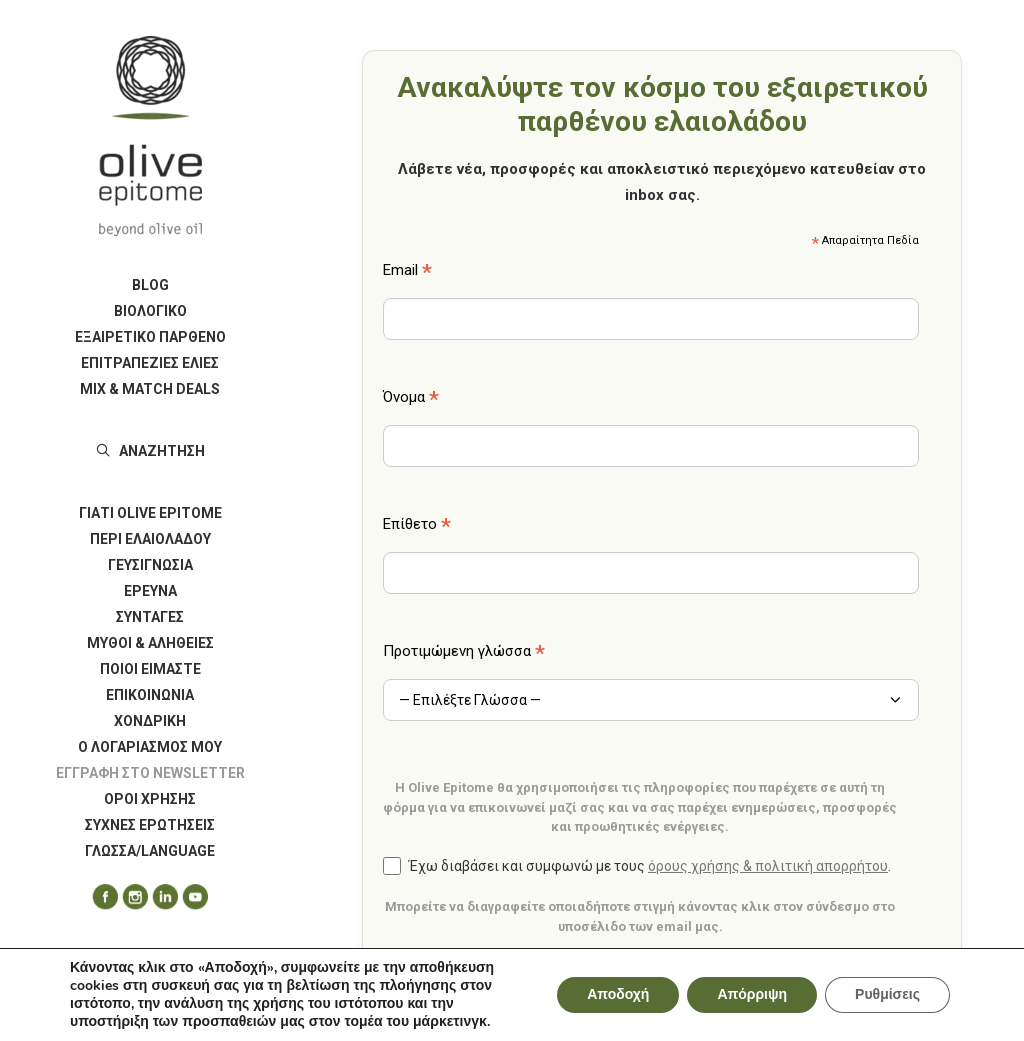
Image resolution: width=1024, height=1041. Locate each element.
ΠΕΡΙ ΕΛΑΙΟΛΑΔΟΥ (150, 539)
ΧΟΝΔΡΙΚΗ (150, 721)
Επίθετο (417, 526)
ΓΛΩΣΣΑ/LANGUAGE (150, 851)
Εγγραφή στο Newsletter (150, 773)
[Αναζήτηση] (150, 451)
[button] (98, 897)
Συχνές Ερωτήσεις (150, 825)
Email (407, 272)
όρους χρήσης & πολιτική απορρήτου (768, 866)
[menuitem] (150, 285)
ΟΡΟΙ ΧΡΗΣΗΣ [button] (150, 799)
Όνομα (411, 399)
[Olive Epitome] (150, 136)
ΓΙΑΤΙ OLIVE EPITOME (150, 513)
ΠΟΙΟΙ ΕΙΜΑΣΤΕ (150, 669)
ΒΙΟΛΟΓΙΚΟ (150, 311)
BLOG (150, 285)
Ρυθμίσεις (887, 994)
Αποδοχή (618, 994)
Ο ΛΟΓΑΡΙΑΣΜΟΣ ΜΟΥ (150, 747)
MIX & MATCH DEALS (150, 389)
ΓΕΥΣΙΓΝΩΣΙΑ (150, 565)
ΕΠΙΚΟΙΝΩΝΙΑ (150, 695)
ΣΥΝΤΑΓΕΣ (150, 617)
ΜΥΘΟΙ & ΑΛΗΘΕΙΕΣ (150, 643)
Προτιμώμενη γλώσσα (464, 653)
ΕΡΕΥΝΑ (150, 591)
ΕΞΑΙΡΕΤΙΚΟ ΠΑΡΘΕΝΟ (150, 337)
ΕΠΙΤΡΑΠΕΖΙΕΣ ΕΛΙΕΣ (150, 363)
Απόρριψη (752, 994)
